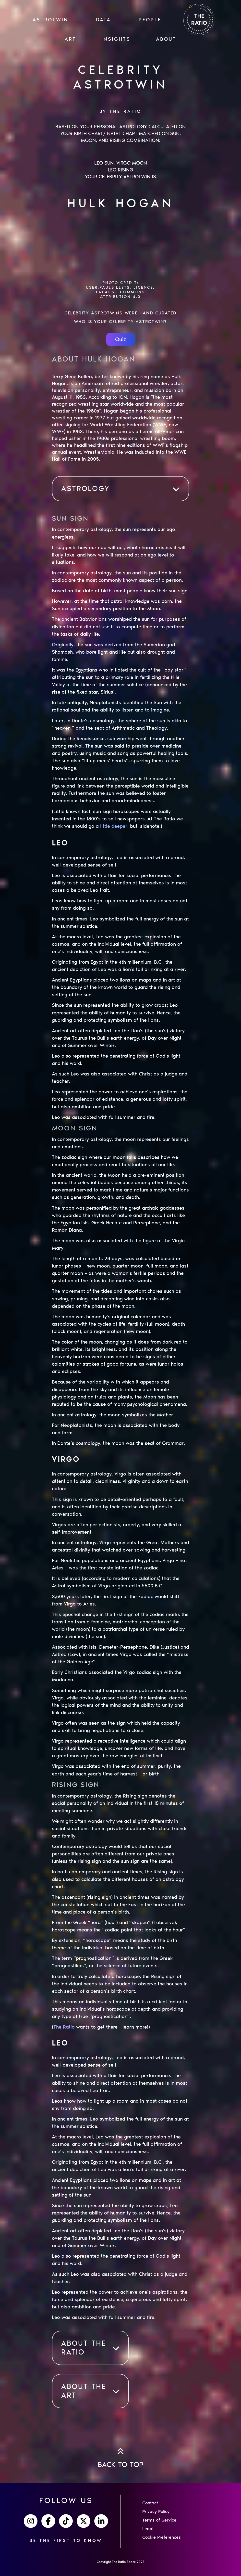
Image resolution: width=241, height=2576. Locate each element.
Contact (150, 2503)
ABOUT (166, 39)
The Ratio (64, 2027)
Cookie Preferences (161, 2537)
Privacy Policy (155, 2511)
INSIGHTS (116, 39)
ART (70, 39)
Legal (147, 2528)
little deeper (113, 826)
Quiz (120, 339)
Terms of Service (159, 2520)
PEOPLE (150, 20)
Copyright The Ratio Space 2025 (121, 2562)
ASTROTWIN (50, 20)
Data (103, 20)
